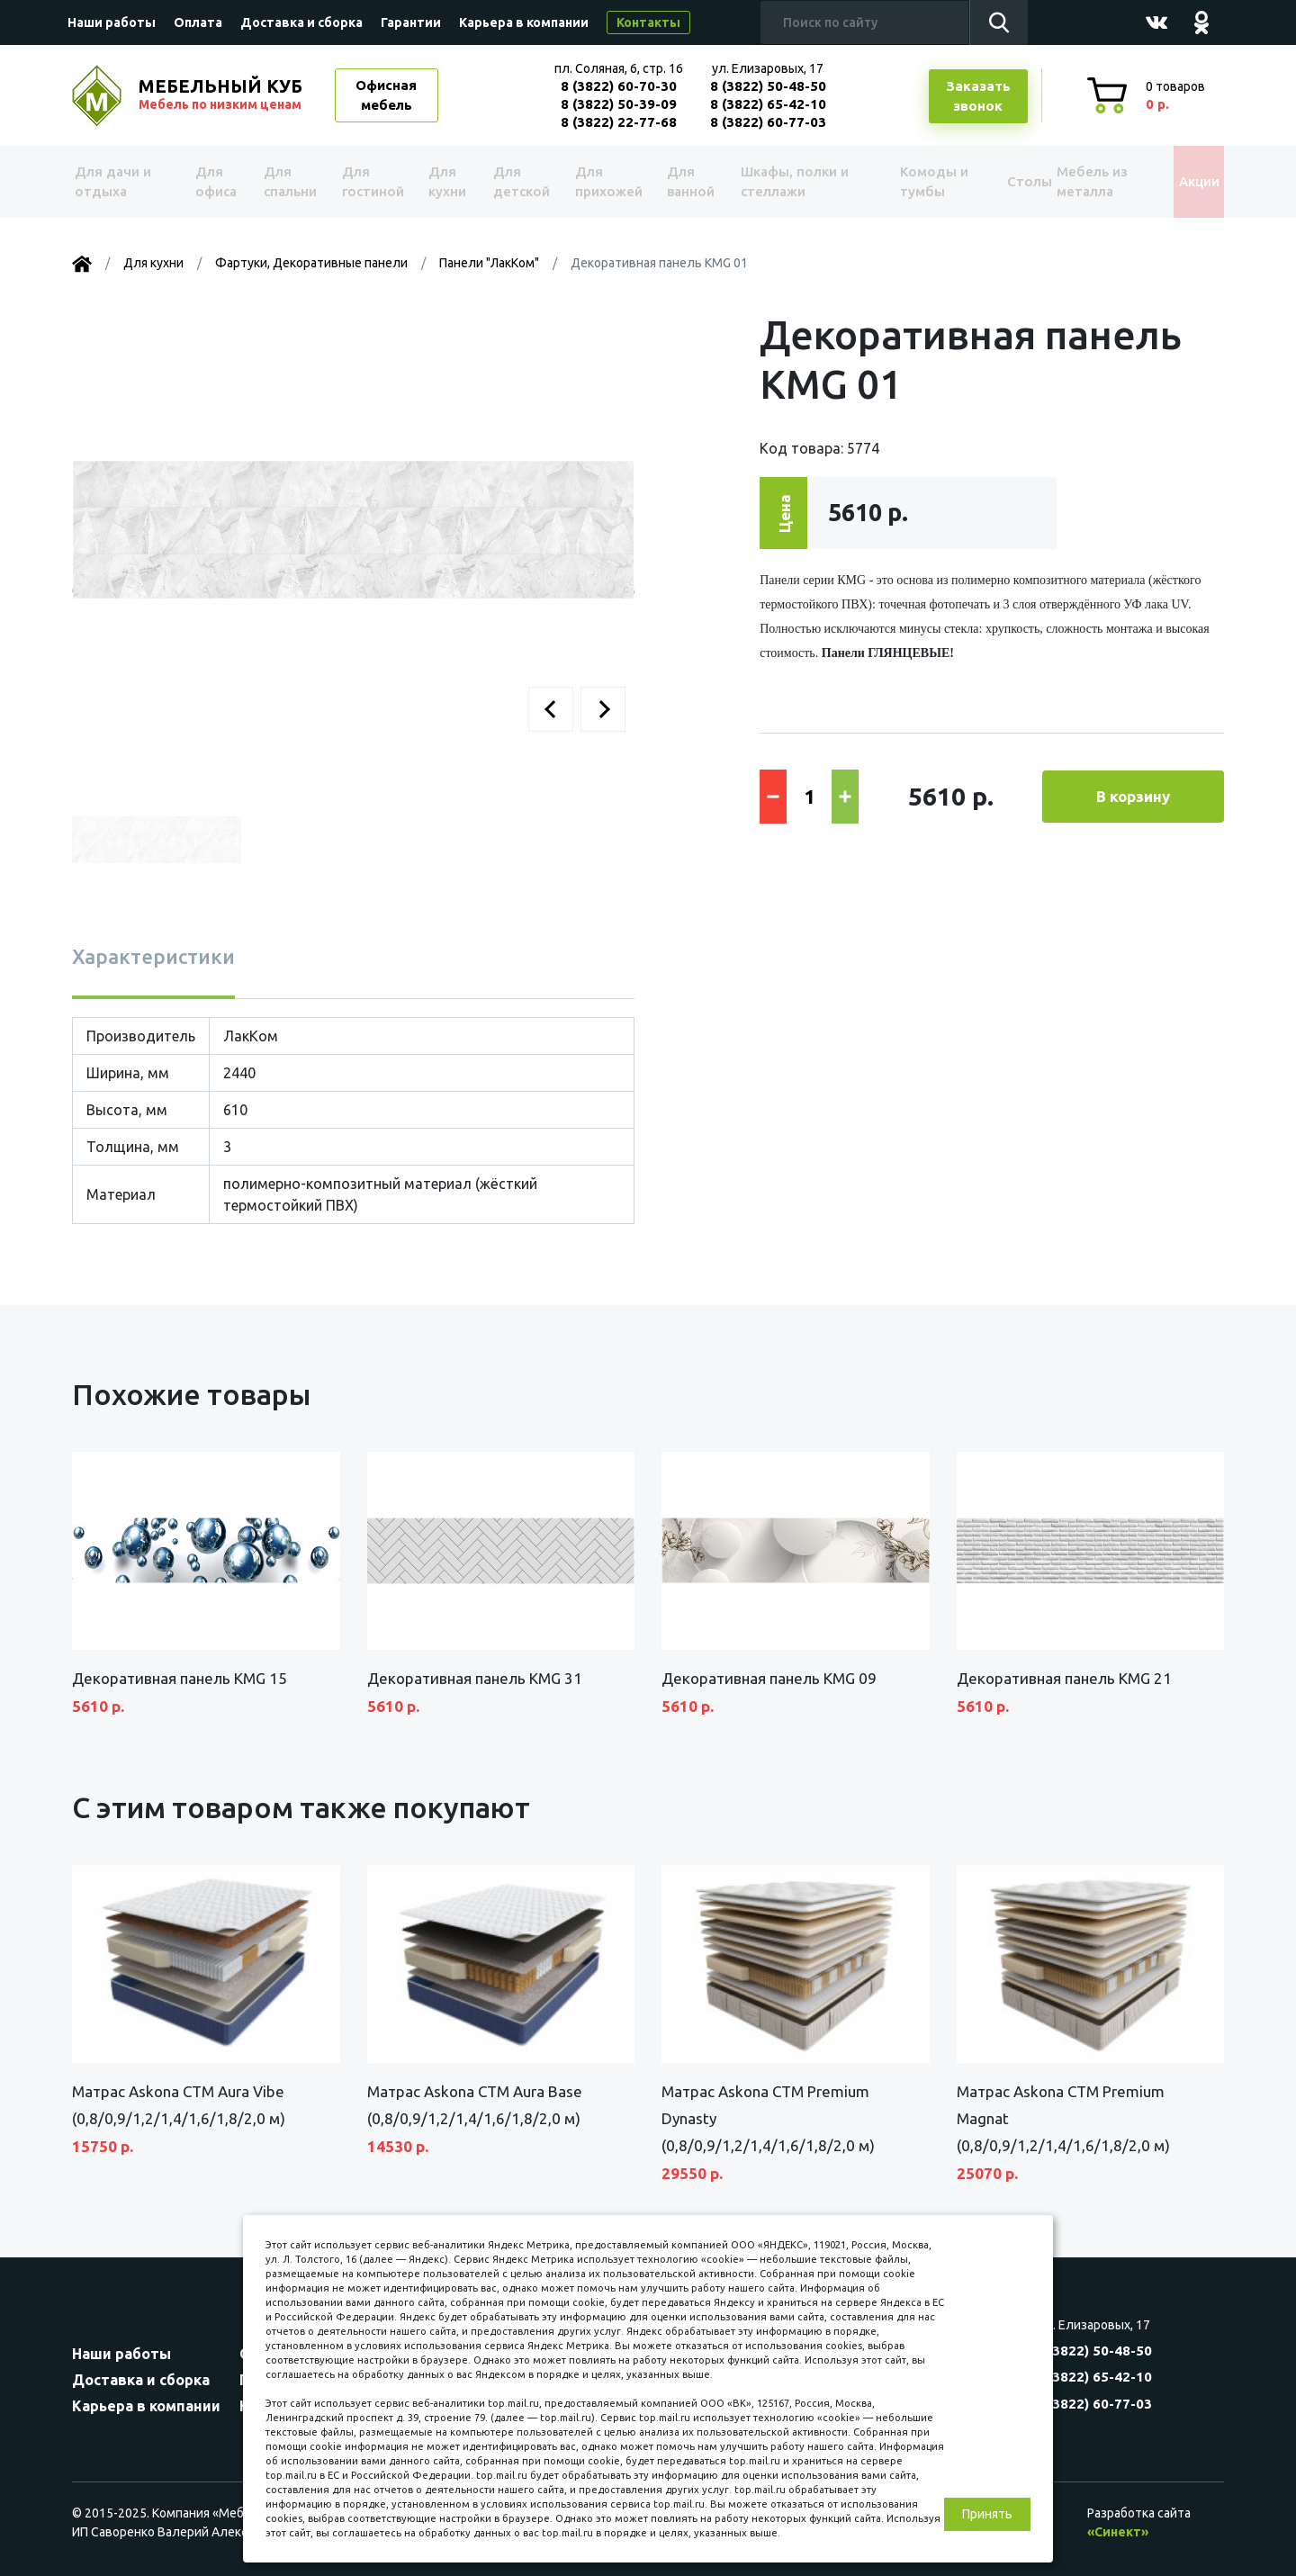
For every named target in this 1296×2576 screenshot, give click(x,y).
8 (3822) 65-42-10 (768, 104)
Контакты (648, 22)
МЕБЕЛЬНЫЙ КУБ (222, 94)
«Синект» (1117, 2532)
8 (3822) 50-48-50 (768, 86)
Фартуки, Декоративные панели (311, 263)
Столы (998, 181)
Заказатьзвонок (978, 96)
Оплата (198, 22)
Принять (987, 2514)
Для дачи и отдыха (121, 182)
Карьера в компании (524, 22)
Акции (1183, 181)
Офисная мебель (386, 95)
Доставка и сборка (301, 22)
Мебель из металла (1077, 182)
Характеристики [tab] (153, 956)
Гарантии (411, 22)
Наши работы (112, 22)
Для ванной (682, 182)
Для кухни (443, 182)
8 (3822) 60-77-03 (768, 122)
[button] (550, 709)
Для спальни (289, 182)
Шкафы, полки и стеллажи (786, 182)
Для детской (518, 182)
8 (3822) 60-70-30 (619, 86)
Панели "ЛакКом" (489, 263)
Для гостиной (371, 182)
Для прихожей (602, 182)
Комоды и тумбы (909, 182)
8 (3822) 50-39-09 (619, 104)
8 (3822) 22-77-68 (619, 122)
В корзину (1133, 796)
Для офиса (215, 182)
